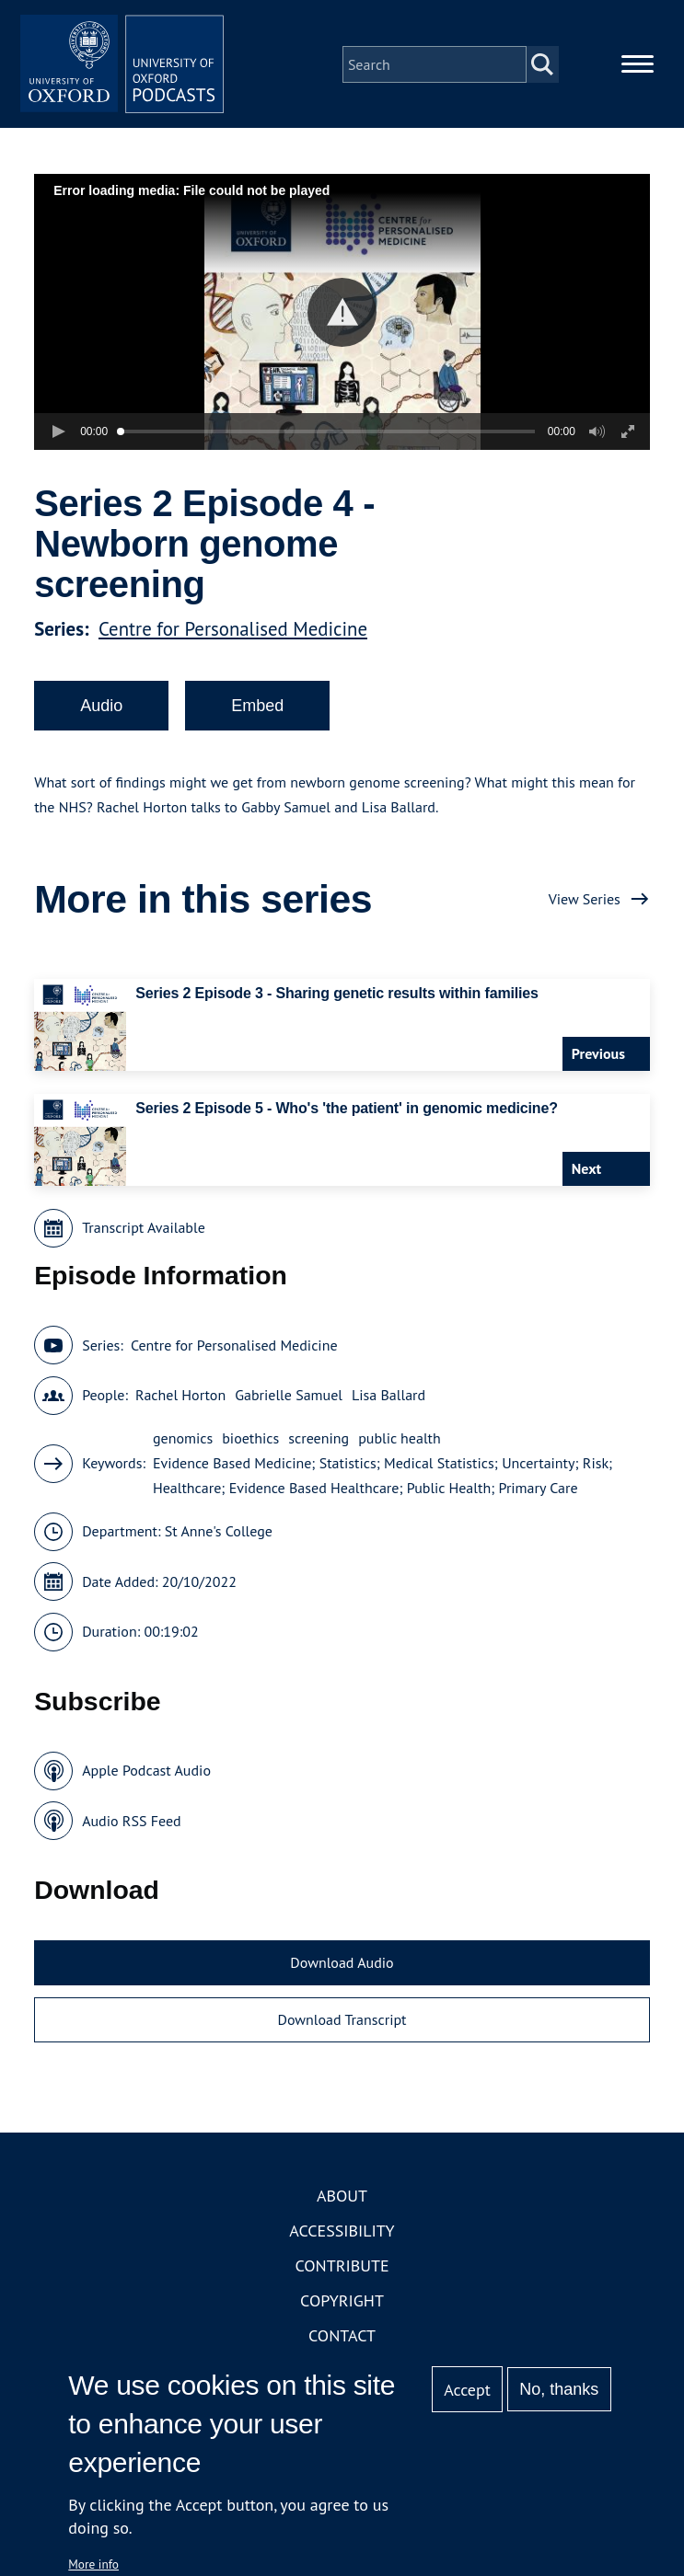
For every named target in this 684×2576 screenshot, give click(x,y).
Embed (257, 714)
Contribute (341, 2274)
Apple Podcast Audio (146, 1779)
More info (93, 2564)
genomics (183, 1447)
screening (318, 1447)
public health (399, 1447)
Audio (101, 714)
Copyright (342, 2309)
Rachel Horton (180, 1404)
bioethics (250, 1447)
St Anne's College (218, 1540)
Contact (342, 2344)
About (342, 2204)
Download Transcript (341, 2027)
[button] (342, 320)
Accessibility (341, 2239)
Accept (467, 2389)
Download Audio (341, 1971)
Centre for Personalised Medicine (233, 637)
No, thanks (558, 2389)
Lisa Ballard (388, 1404)
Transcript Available (143, 1236)
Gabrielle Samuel (288, 1404)
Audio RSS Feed (131, 1829)
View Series (584, 907)
